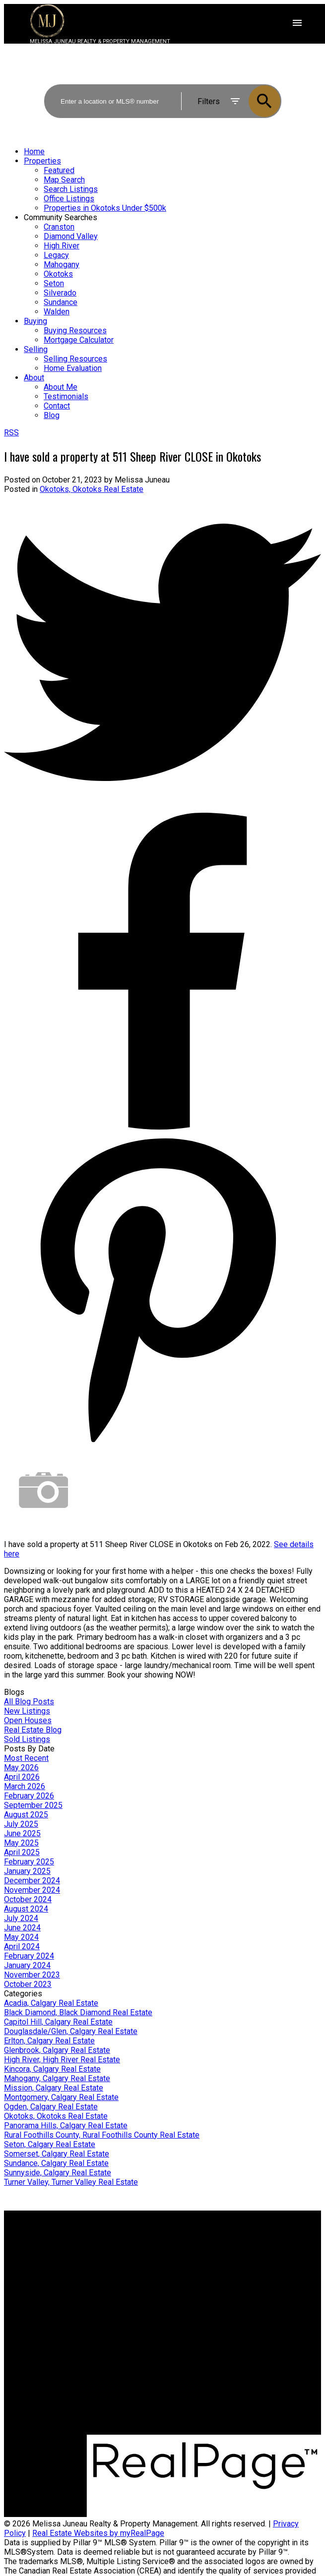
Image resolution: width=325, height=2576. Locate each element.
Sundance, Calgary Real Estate (56, 2163)
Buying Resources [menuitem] (75, 330)
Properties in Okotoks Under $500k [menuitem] (105, 208)
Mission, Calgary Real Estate (53, 2088)
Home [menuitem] (34, 151)
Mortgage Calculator (39, 2256)
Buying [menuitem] (35, 321)
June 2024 (22, 1927)
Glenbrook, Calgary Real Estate (57, 2050)
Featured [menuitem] (59, 170)
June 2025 (22, 1833)
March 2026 (24, 1786)
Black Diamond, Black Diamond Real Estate (78, 2012)
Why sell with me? (202, 2247)
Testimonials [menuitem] (66, 396)
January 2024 (27, 1965)
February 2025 (29, 1861)
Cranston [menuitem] (59, 227)
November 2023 (32, 1974)
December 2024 (32, 1880)
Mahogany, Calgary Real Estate (57, 2078)
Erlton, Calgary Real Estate (49, 2040)
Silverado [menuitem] (60, 293)
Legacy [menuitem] (56, 255)
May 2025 (21, 1843)
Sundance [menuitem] (60, 302)
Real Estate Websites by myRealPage (98, 2533)
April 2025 (22, 1852)
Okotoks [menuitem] (58, 274)
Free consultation (201, 2266)
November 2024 (32, 1890)
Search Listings (31, 2266)
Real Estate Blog (33, 1730)
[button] (211, 2430)
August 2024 (26, 1909)
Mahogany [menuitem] (61, 264)
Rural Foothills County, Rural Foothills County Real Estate (101, 2135)
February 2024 (29, 1956)
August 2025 (26, 1814)
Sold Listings (27, 1739)
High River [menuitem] (61, 245)
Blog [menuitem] (52, 415)
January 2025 (27, 1871)
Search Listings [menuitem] (71, 189)
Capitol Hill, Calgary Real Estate (58, 2022)
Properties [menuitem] (42, 161)
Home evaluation (200, 2256)
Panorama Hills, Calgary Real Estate (66, 2125)
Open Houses (28, 1720)
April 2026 (22, 1777)
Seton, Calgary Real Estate (49, 2144)
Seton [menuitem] (54, 283)
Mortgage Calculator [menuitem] (79, 340)
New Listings (27, 1711)
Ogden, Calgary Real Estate (51, 2106)
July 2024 (21, 1918)
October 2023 (28, 1984)
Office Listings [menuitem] (69, 198)
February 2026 (29, 1795)
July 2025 (21, 1824)
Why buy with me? (35, 2247)
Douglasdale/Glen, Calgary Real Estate (70, 2031)
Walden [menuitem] (56, 311)
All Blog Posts (29, 1701)
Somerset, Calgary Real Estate (56, 2153)
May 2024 (21, 1937)
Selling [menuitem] (36, 349)
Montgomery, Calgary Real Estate (61, 2097)
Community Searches (60, 217)
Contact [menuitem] (57, 406)
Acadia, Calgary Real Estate (51, 2003)
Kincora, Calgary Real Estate (52, 2069)
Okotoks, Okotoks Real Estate (91, 489)
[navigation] (162, 283)
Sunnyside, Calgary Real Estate (57, 2172)
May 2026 (21, 1767)
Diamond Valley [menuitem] (71, 236)
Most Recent (26, 1758)
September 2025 (33, 1805)
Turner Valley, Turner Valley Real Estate (71, 2182)
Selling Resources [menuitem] (75, 358)
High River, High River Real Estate (62, 2059)
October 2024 (28, 1899)
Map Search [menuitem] (64, 179)
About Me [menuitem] (60, 387)
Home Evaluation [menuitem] (73, 368)
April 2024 (22, 1946)
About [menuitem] (34, 377)
